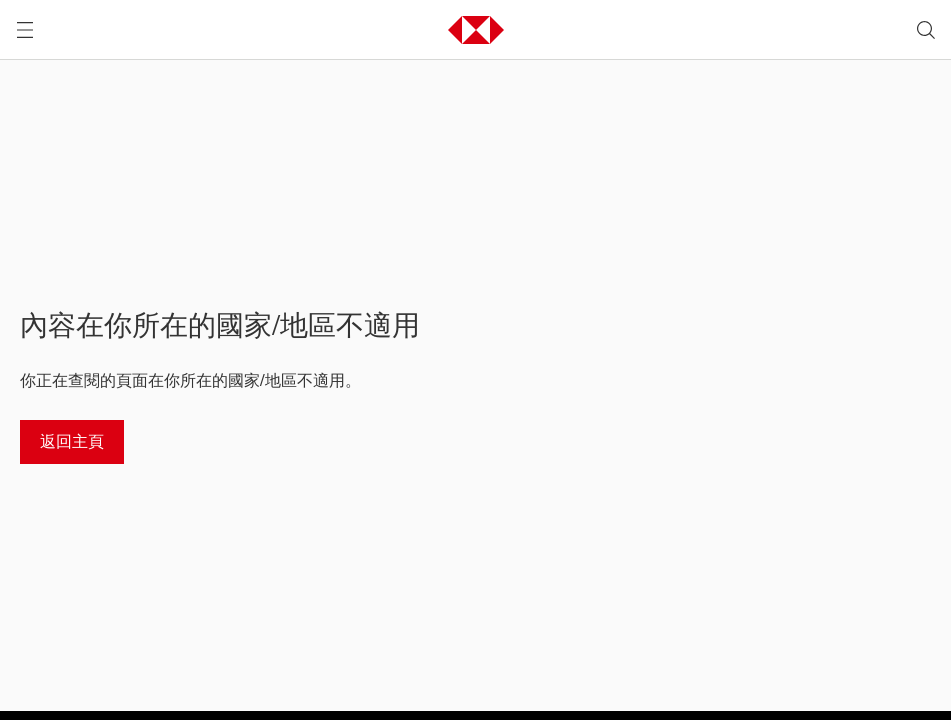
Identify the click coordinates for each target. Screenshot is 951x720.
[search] (926, 30)
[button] (476, 30)
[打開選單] (25, 30)
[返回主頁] (72, 442)
